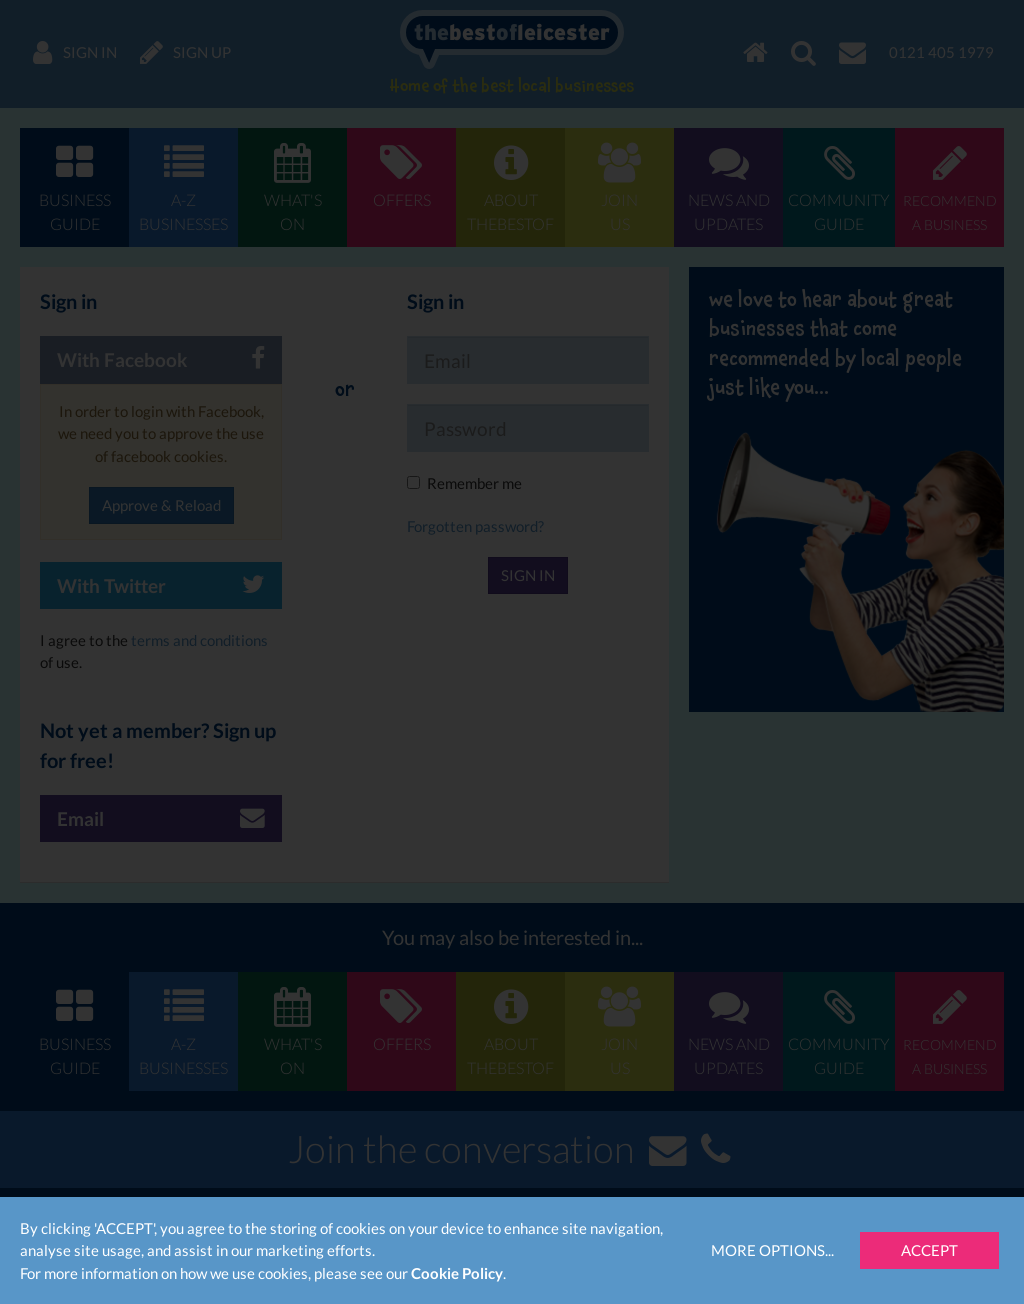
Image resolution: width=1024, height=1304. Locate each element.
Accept (929, 1250)
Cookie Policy (457, 1273)
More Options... (772, 1250)
